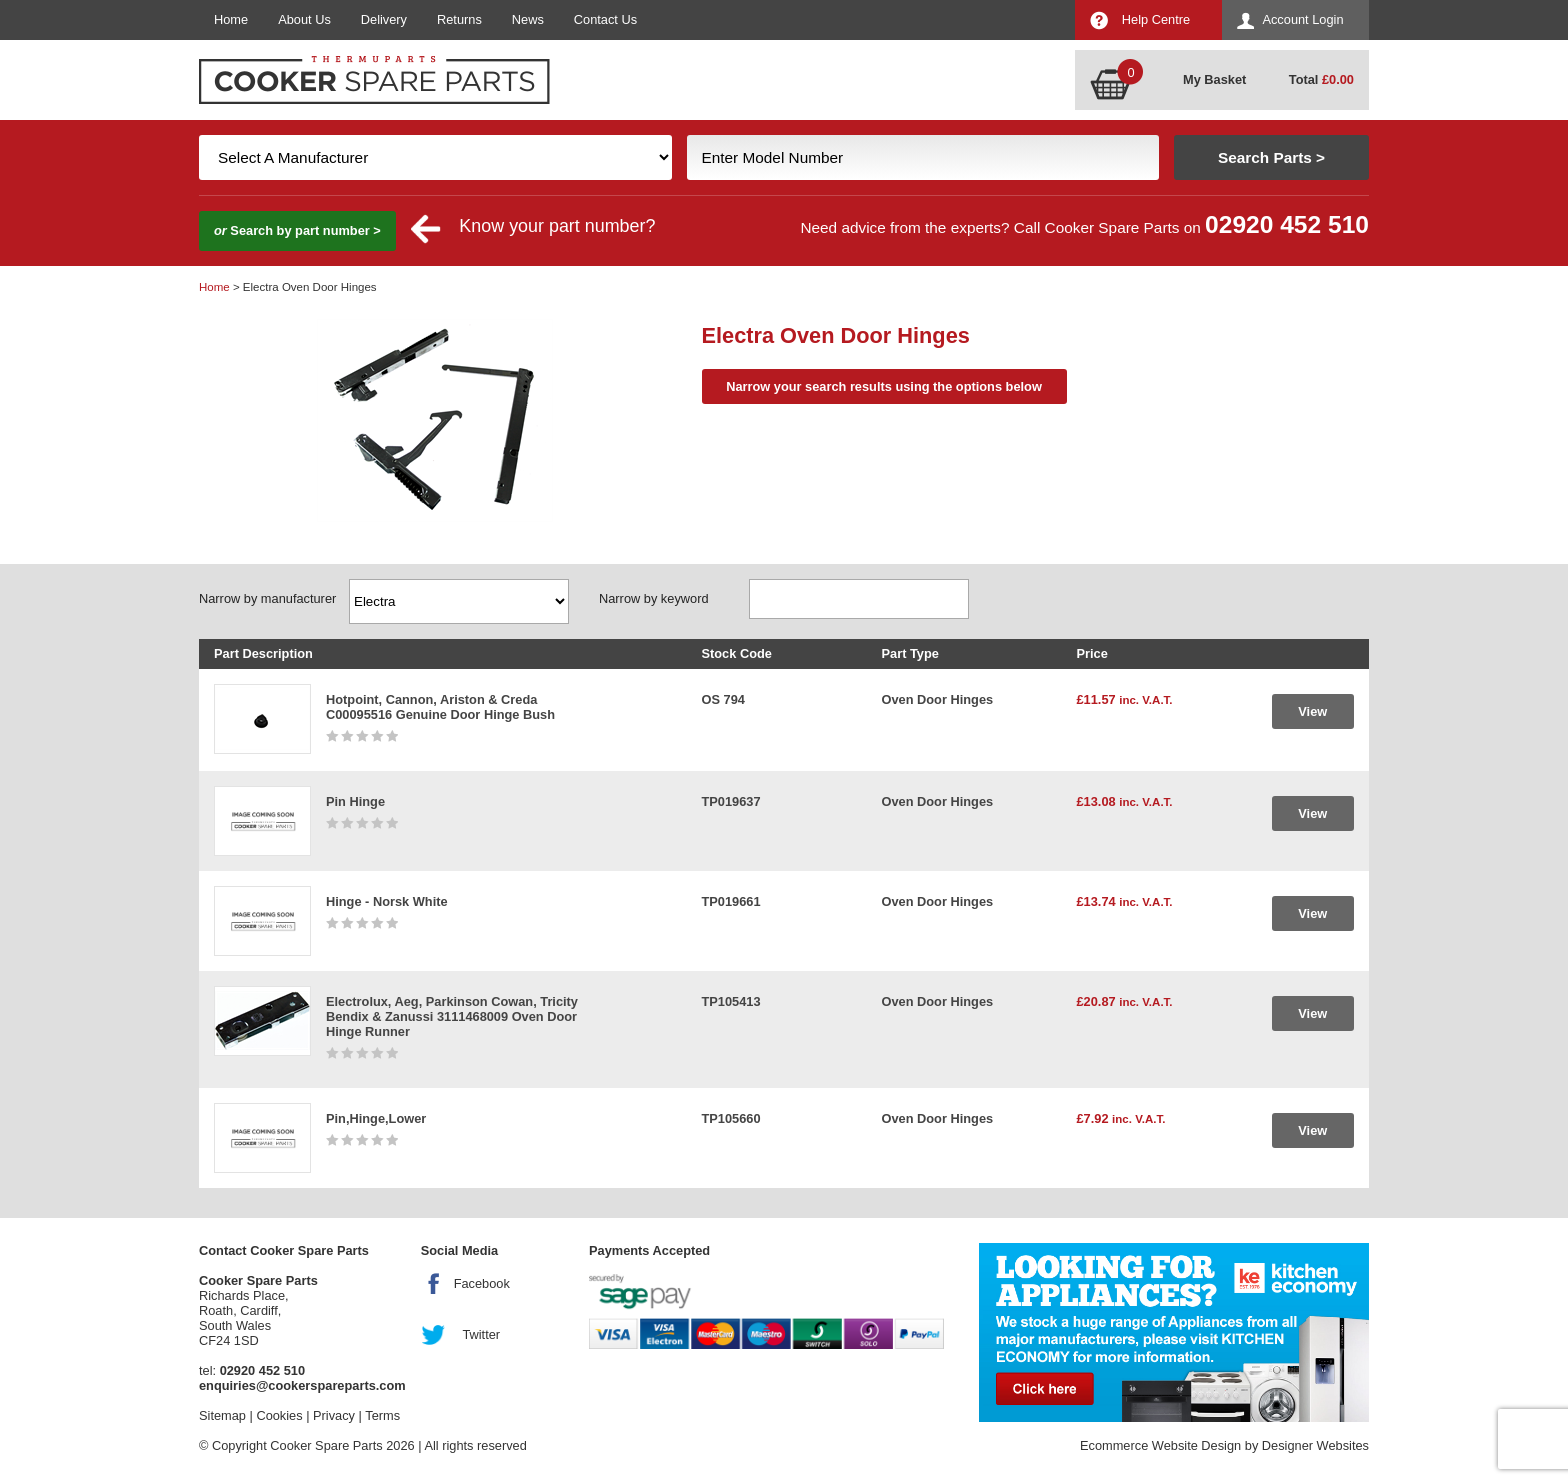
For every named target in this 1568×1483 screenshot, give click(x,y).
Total (1321, 79)
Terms (382, 1415)
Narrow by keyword (654, 598)
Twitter (481, 1334)
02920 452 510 (1287, 224)
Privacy (334, 1415)
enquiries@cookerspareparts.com (302, 1385)
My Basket (1214, 79)
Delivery (384, 19)
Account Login (1302, 19)
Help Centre (1156, 19)
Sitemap (222, 1415)
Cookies (279, 1415)
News (528, 19)
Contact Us (605, 19)
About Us (304, 19)
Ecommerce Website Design (1160, 1445)
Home (231, 19)
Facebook (482, 1283)
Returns (459, 19)
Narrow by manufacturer (267, 598)
